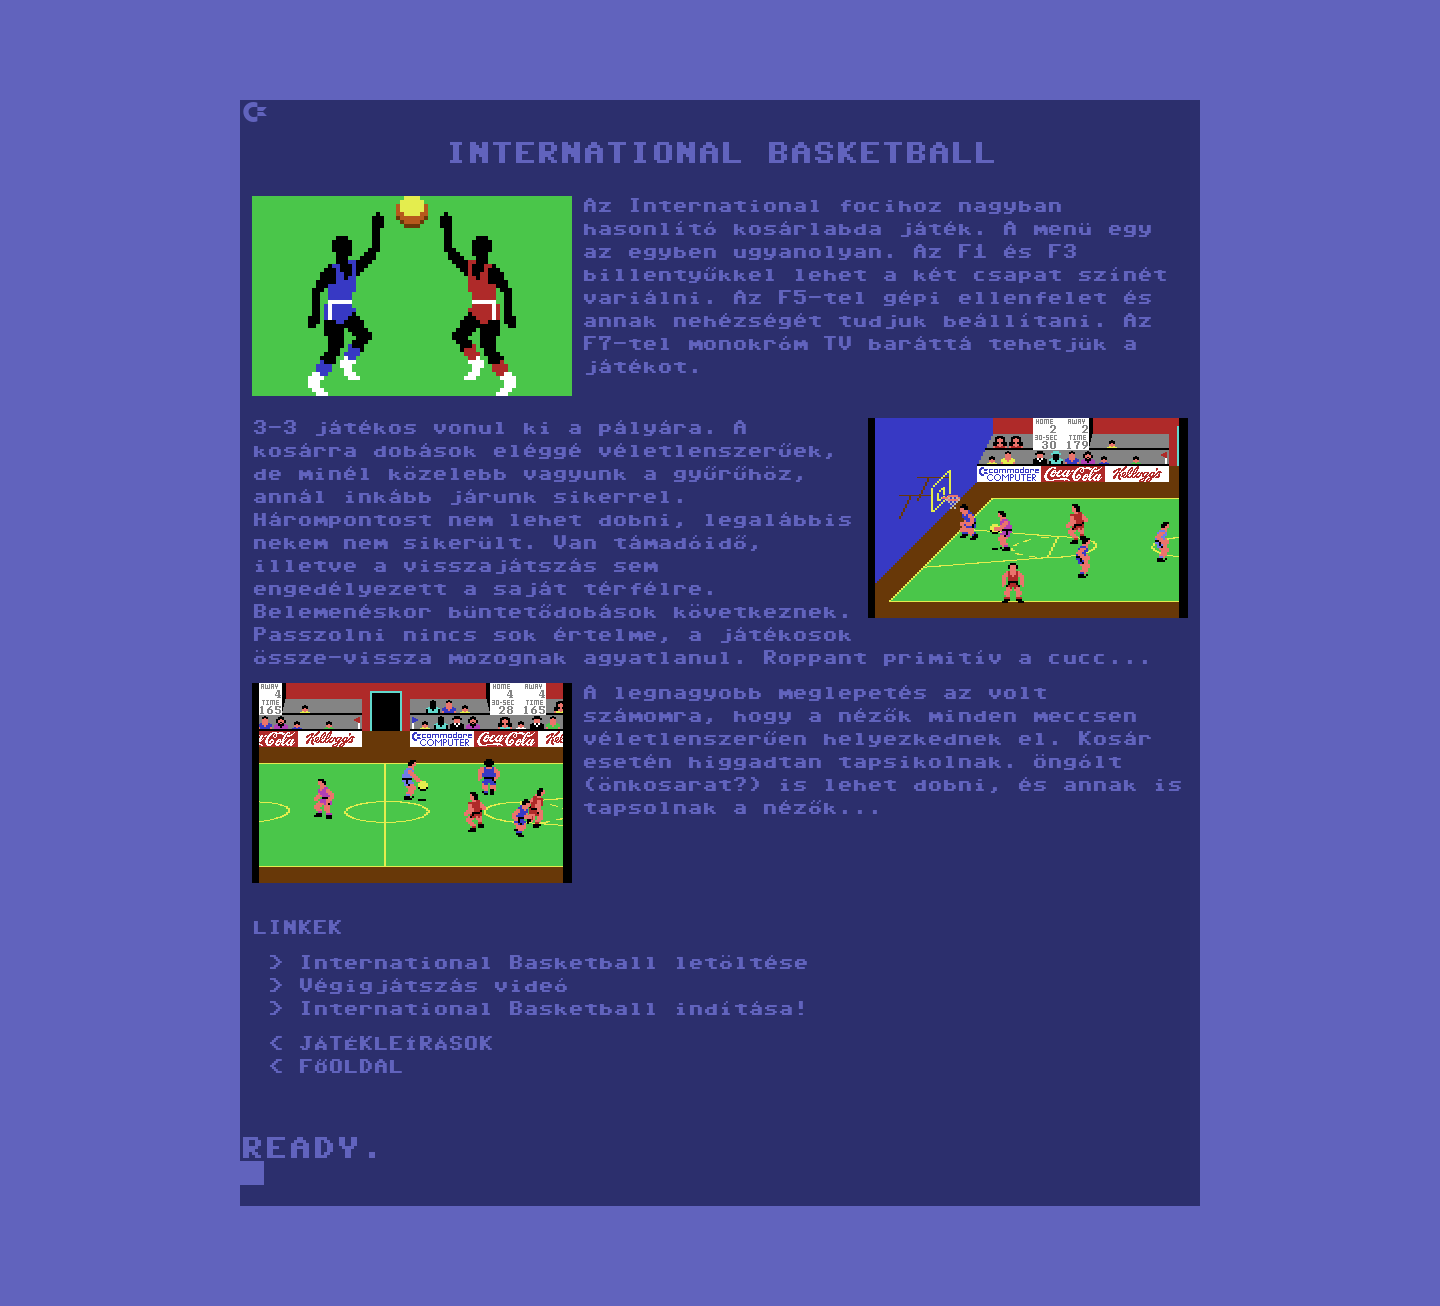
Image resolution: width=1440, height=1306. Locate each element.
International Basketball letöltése (553, 964)
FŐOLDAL (350, 1068)
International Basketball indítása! (553, 1010)
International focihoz (784, 207)
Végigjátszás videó (433, 987)
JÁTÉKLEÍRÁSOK (395, 1045)
